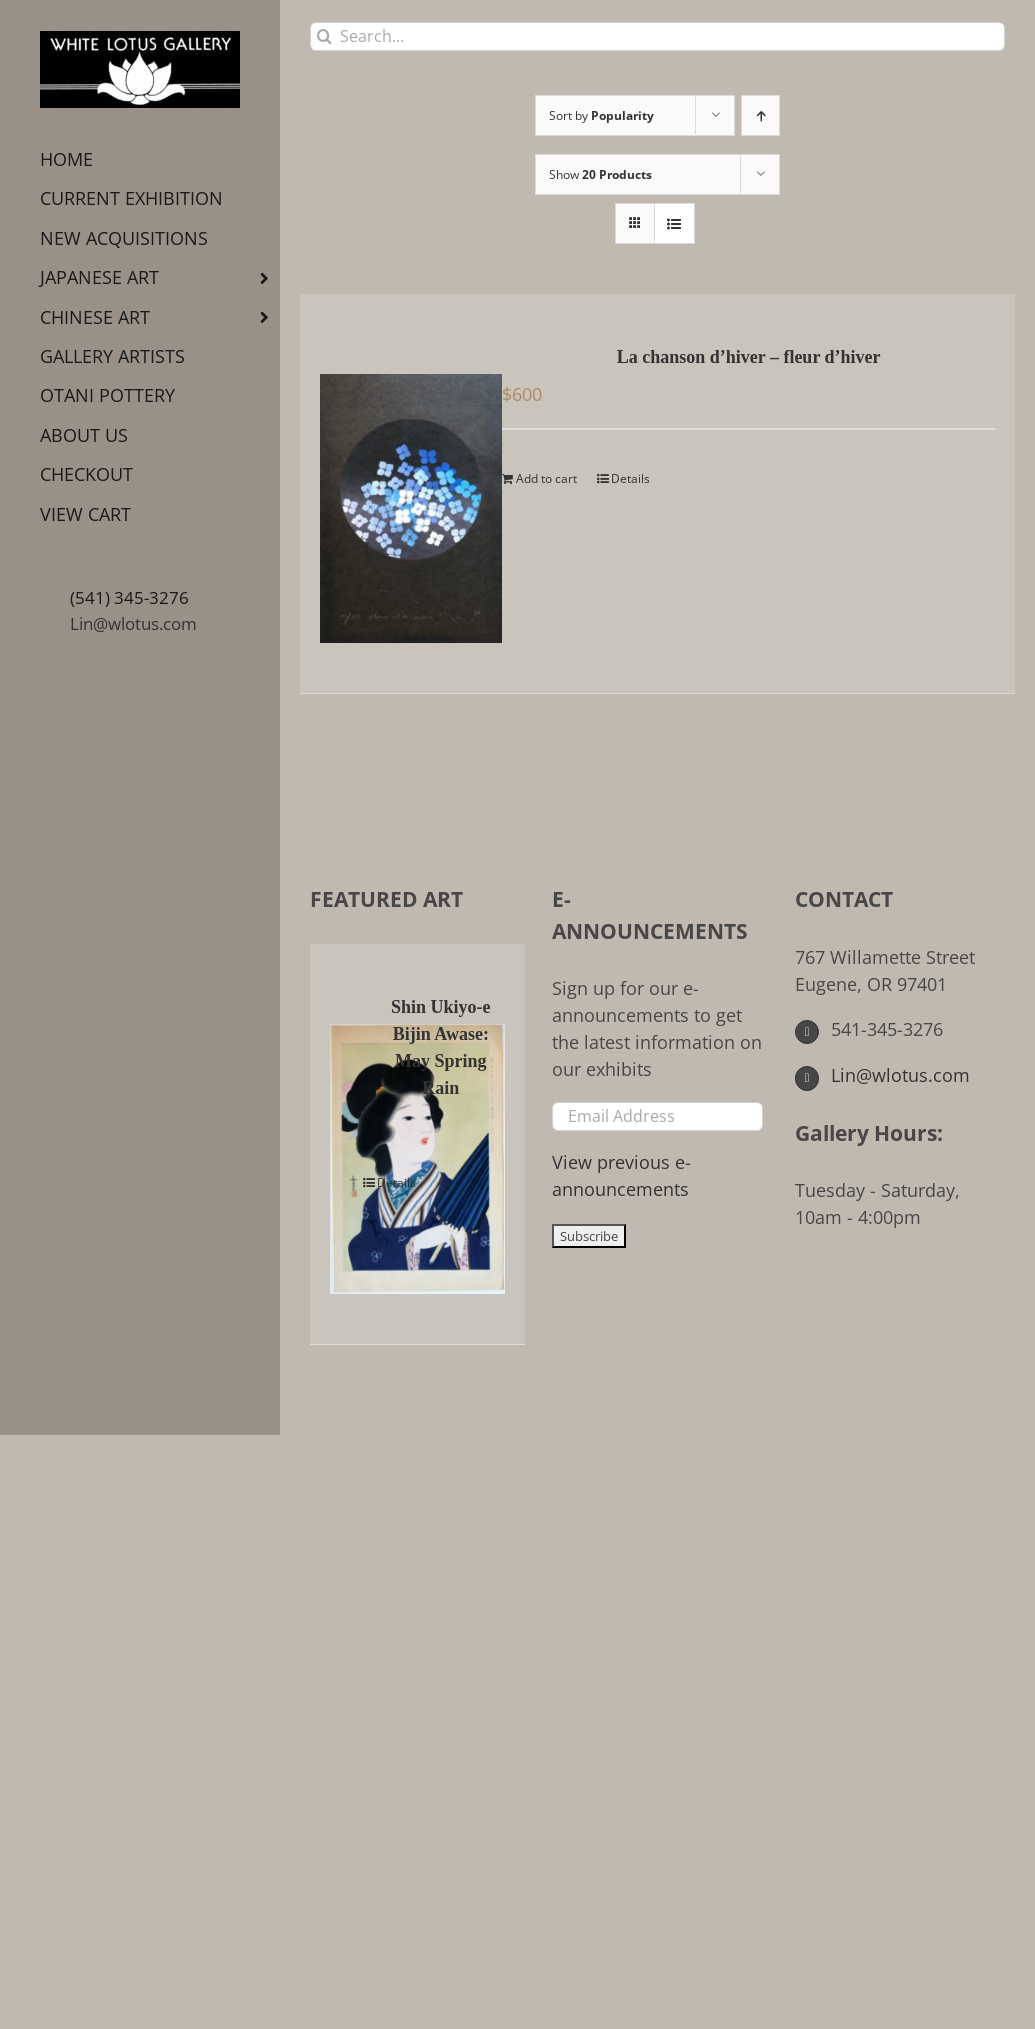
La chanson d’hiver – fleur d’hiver (749, 357)
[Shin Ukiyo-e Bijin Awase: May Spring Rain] (350, 1144)
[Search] (324, 36)
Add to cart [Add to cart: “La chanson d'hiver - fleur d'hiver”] (546, 478)
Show (600, 174)
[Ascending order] (760, 115)
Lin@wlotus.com (133, 623)
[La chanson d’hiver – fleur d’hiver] (397, 493)
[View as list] (674, 223)
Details (630, 478)
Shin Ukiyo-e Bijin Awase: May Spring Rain (441, 1047)
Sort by (601, 115)
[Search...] (657, 36)
